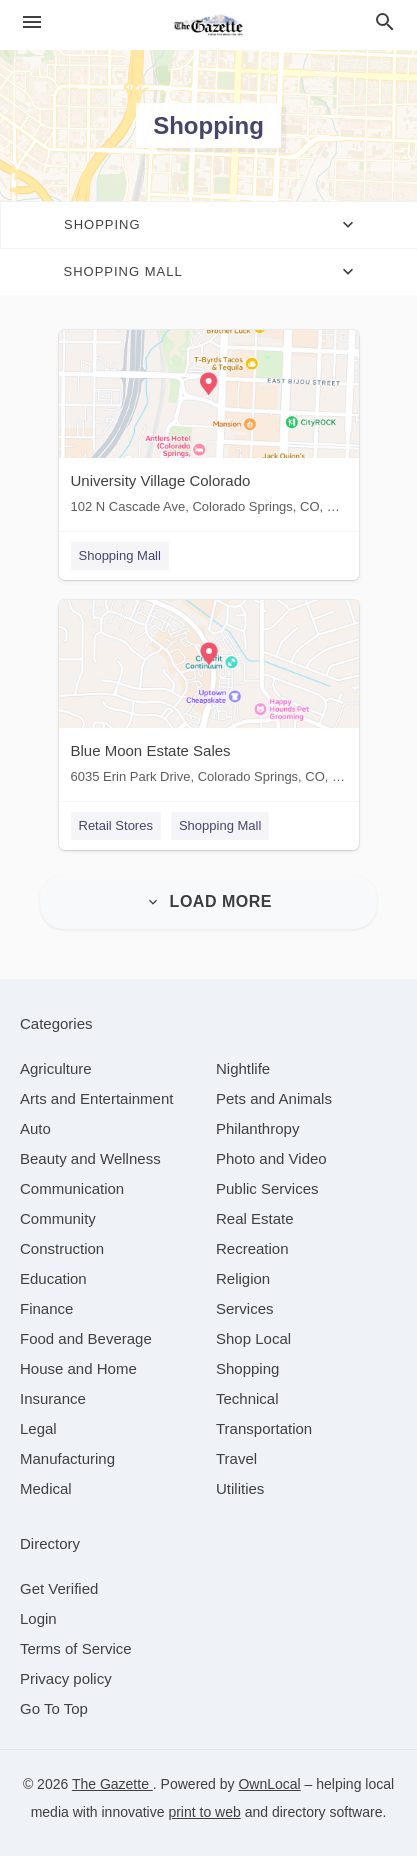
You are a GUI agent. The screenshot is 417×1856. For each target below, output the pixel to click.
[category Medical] (46, 1488)
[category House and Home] (78, 1368)
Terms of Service (76, 1648)
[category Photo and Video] (271, 1158)
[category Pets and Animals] (274, 1098)
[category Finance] (46, 1308)
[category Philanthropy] (257, 1128)
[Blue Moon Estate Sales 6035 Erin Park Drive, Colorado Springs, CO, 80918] (209, 696)
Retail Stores (116, 825)
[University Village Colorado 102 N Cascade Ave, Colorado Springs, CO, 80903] (209, 426)
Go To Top (54, 1708)
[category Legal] (38, 1428)
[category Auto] (35, 1128)
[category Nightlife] (243, 1068)
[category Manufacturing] (67, 1458)
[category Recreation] (252, 1248)
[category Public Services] (267, 1188)
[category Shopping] (247, 1368)
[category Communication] (72, 1188)
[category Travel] (236, 1458)
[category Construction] (62, 1248)
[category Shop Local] (253, 1338)
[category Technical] (247, 1398)
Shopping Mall (120, 555)
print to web (204, 1812)
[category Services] (245, 1308)
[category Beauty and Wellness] (90, 1158)
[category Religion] (243, 1278)
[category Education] (53, 1278)
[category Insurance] (53, 1398)
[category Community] (58, 1218)
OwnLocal (269, 1784)
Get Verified (59, 1588)
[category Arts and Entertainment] (96, 1098)
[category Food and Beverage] (86, 1338)
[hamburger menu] (32, 22)
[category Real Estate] (255, 1218)
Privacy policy (66, 1678)
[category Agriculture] (56, 1068)
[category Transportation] (264, 1428)
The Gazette (112, 1784)
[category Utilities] (240, 1488)
